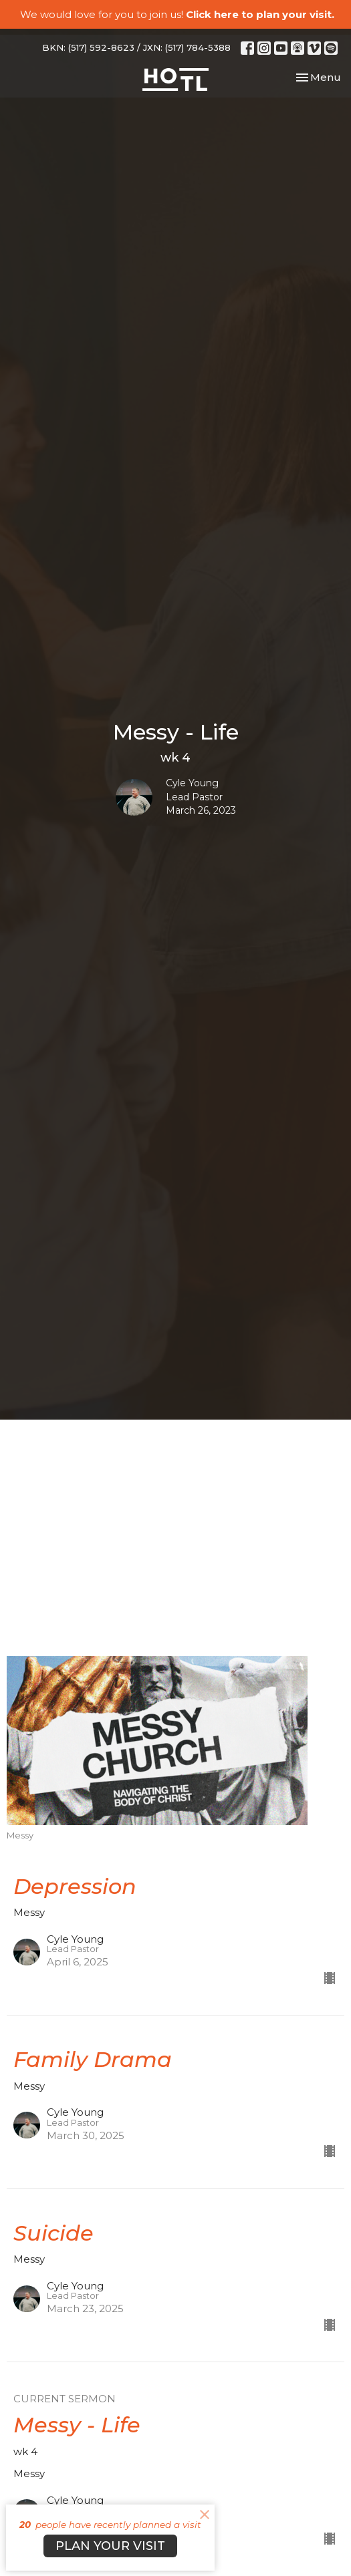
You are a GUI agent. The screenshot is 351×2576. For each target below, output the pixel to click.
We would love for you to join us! (177, 14)
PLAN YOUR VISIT (110, 2546)
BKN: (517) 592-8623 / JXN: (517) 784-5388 (136, 47)
